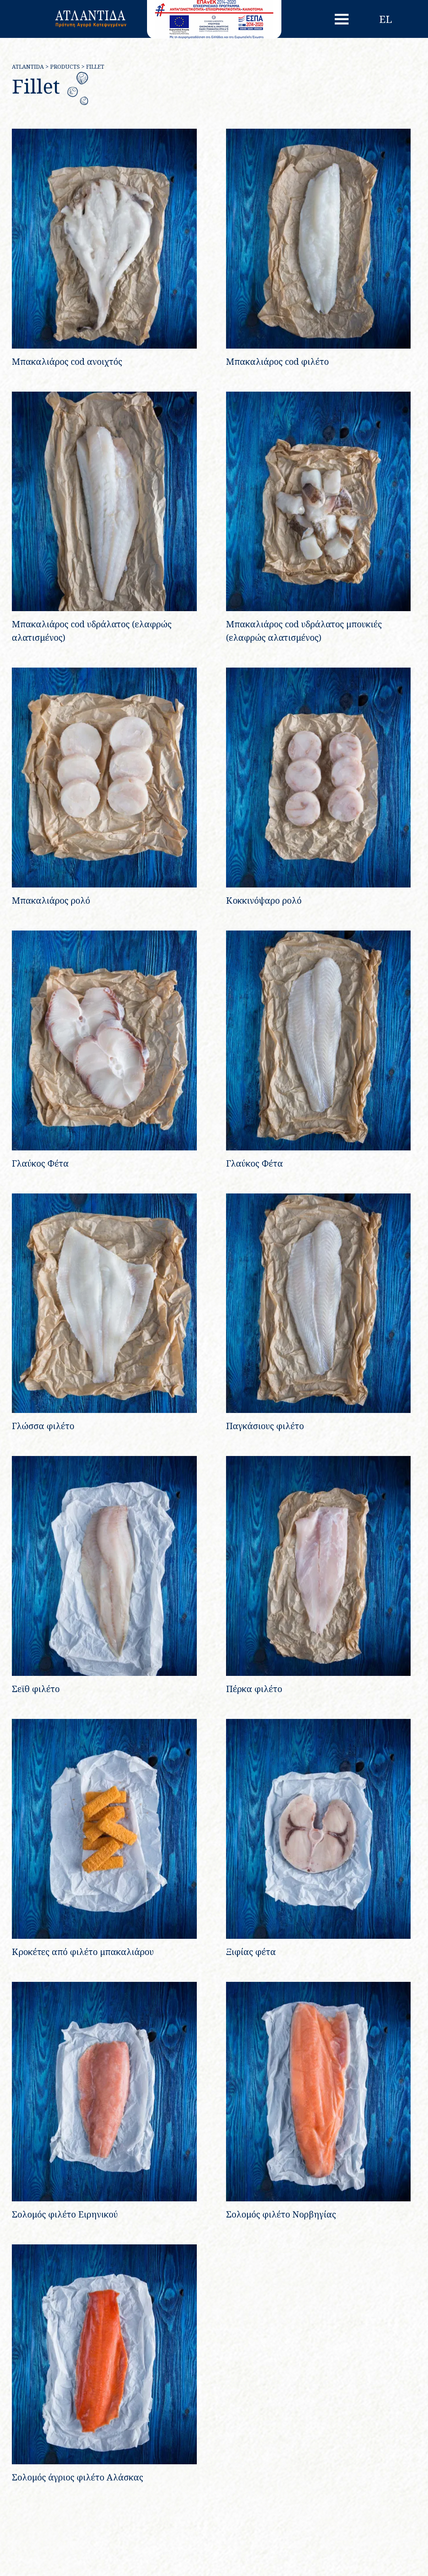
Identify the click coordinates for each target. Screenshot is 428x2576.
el (385, 19)
